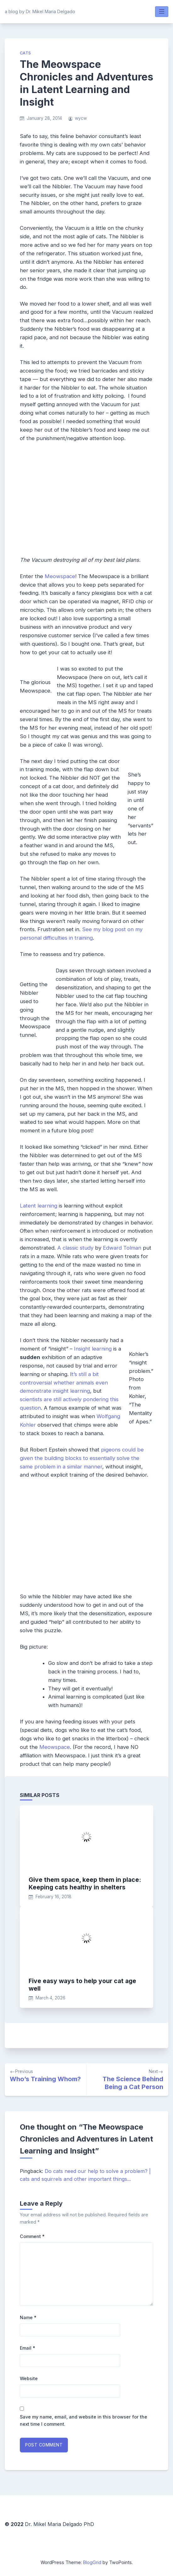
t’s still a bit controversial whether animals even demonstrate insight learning (64, 1382)
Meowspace (60, 576)
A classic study (75, 1248)
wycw (81, 118)
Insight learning (93, 1349)
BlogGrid (92, 2562)
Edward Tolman (122, 1248)
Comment (32, 2236)
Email (27, 2348)
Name (28, 2317)
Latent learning (38, 1205)
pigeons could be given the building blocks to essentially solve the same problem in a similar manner (82, 1458)
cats (25, 53)
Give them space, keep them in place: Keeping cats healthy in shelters (85, 1883)
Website (29, 2378)
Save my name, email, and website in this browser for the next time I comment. (83, 2420)
